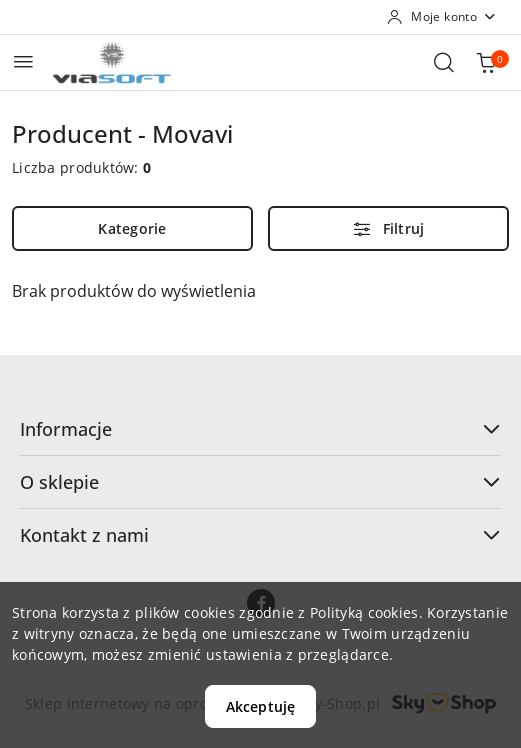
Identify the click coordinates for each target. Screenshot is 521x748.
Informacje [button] (260, 429)
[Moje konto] (442, 17)
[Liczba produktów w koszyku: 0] (486, 62)
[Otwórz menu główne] (23, 61)
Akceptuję (260, 706)
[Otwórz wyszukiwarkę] (444, 62)
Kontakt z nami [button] (260, 535)
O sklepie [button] (260, 482)
